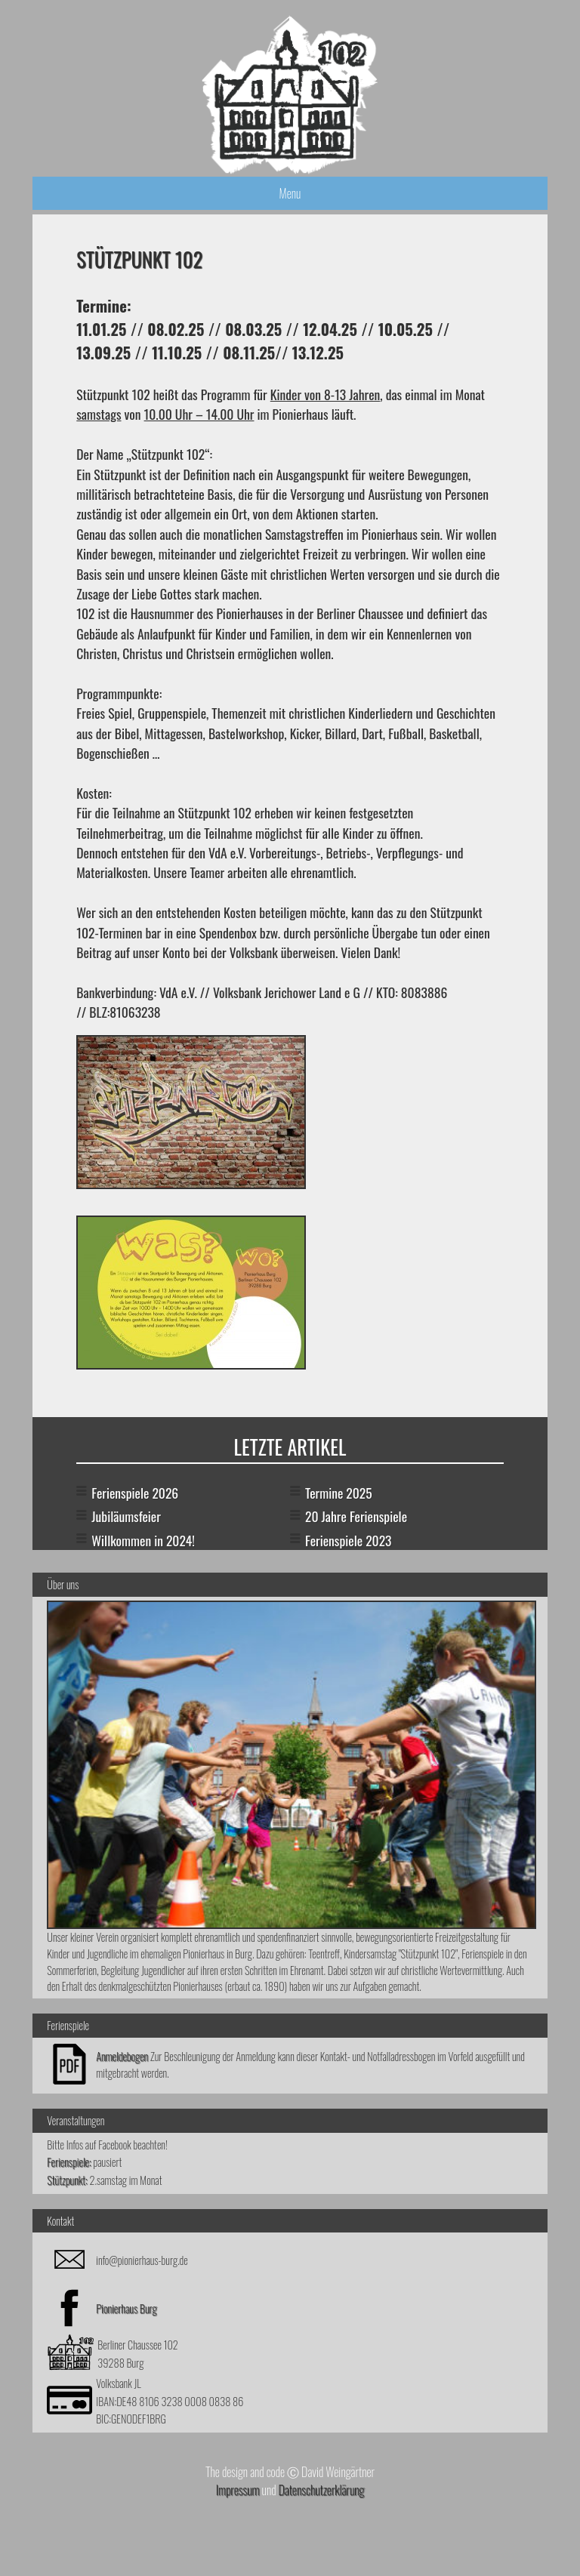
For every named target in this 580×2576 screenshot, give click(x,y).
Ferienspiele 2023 (348, 1540)
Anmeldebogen (122, 2056)
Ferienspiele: (69, 2162)
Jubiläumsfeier (126, 1516)
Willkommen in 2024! (143, 1540)
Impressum (238, 2490)
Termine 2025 (338, 1492)
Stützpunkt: (67, 2180)
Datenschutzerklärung (321, 2490)
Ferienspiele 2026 (134, 1492)
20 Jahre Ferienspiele (356, 1516)
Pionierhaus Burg (126, 2308)
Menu (290, 193)
